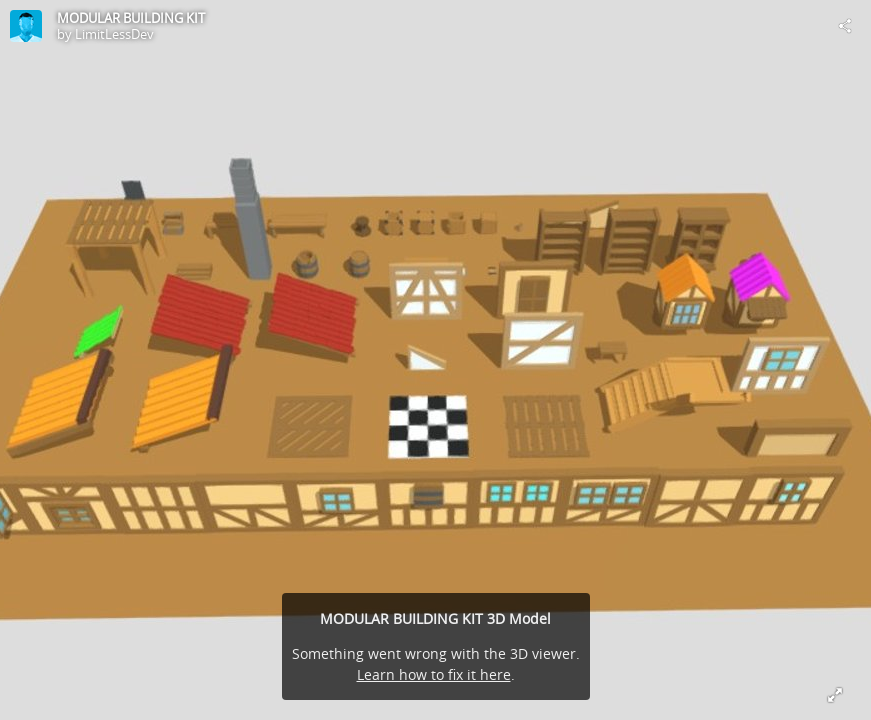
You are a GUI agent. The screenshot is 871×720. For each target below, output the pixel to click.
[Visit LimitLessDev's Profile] (26, 26)
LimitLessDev (114, 34)
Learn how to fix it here (434, 674)
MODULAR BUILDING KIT (131, 18)
